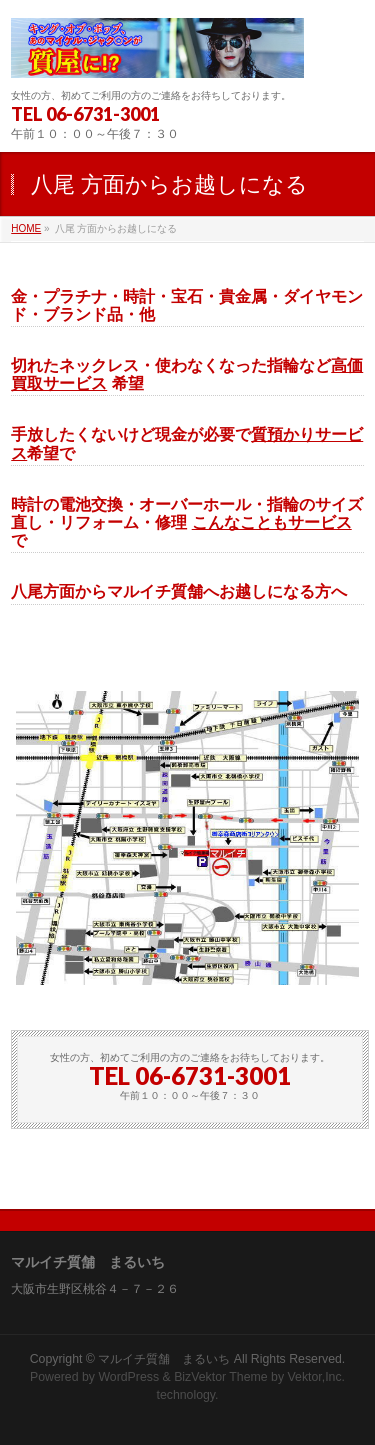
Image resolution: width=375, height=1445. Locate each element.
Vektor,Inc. (317, 1377)
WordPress (128, 1377)
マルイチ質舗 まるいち (164, 1359)
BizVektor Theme (221, 1377)
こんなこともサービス (272, 522)
